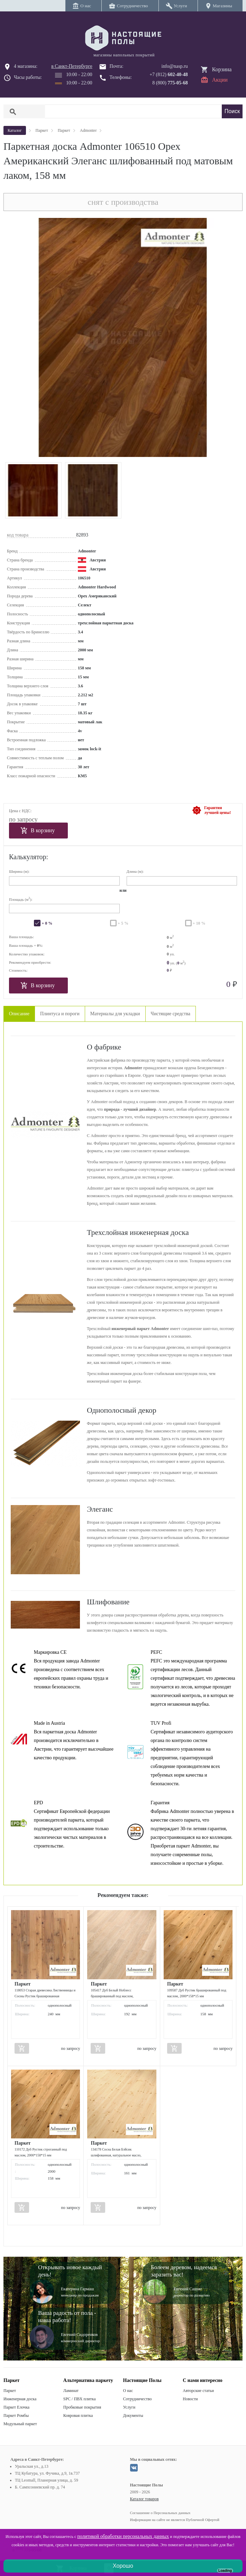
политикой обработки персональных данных (123, 2536)
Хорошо (123, 2566)
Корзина (222, 69)
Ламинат (71, 2390)
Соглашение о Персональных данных (160, 2513)
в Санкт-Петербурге (71, 66)
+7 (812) (168, 74)
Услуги (129, 2407)
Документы (133, 2415)
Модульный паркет (20, 2423)
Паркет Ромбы (16, 2415)
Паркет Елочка (16, 2407)
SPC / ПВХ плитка (79, 2398)
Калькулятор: (28, 857)
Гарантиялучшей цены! (217, 810)
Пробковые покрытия (82, 2407)
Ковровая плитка (78, 2415)
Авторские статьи (198, 2390)
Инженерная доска (19, 2398)
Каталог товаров (144, 2498)
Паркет (9, 2390)
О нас (128, 2390)
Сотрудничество (137, 2398)
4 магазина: (25, 66)
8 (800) (170, 82)
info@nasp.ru (175, 66)
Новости (190, 2398)
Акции (220, 80)
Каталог (15, 130)
